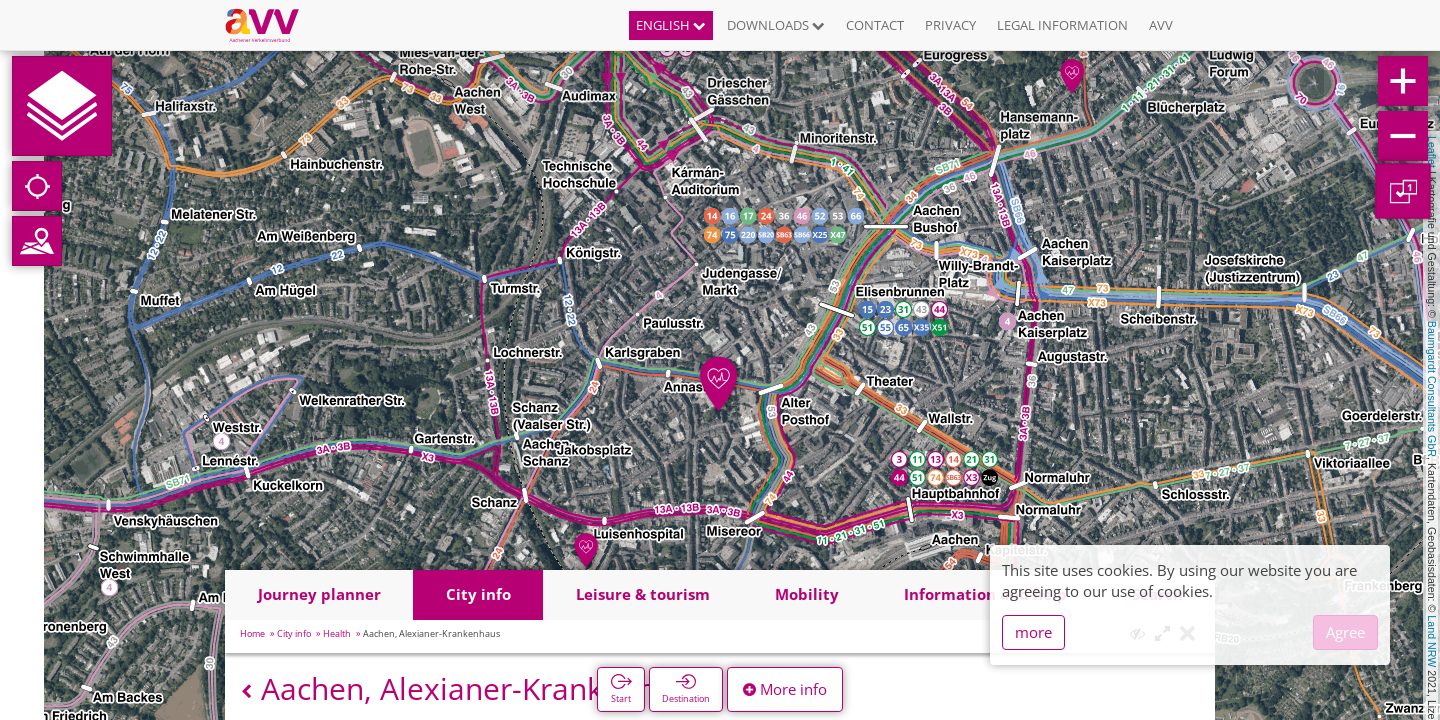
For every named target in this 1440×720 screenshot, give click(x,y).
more (1033, 632)
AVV (1161, 25)
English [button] (671, 25)
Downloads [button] (776, 25)
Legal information (1062, 25)
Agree (1345, 632)
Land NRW (1432, 641)
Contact (875, 25)
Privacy (950, 25)
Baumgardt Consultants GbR (1432, 389)
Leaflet (1432, 152)
